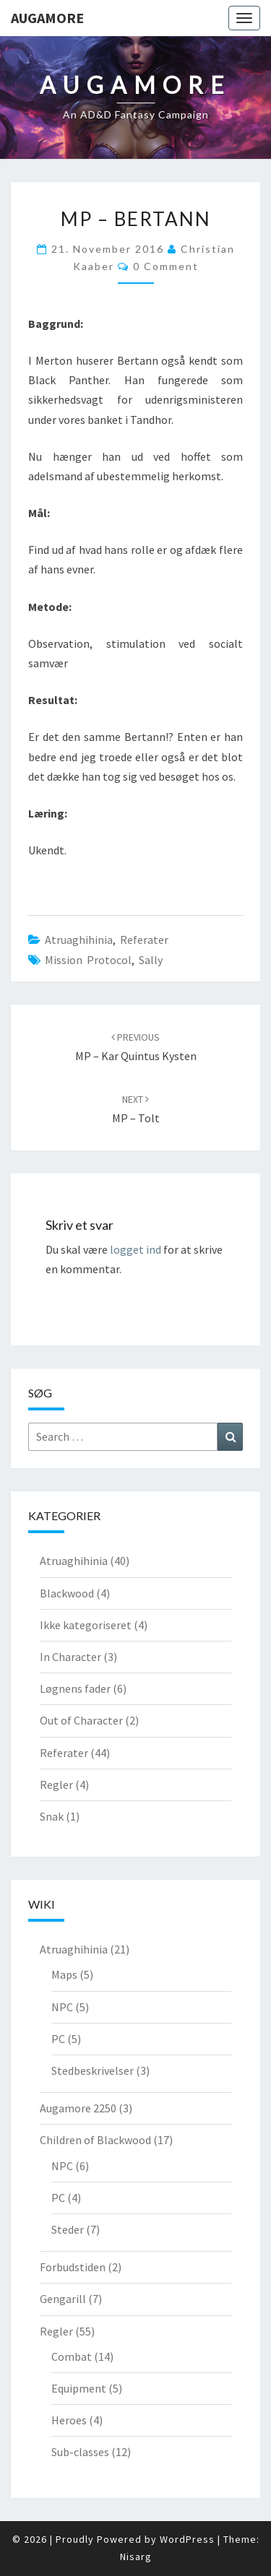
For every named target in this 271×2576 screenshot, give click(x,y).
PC (58, 2038)
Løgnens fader (75, 1688)
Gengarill (63, 2298)
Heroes (69, 2420)
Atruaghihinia (79, 939)
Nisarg (136, 2556)
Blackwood (67, 1593)
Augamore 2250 (78, 2108)
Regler (56, 1784)
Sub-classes (80, 2452)
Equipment (78, 2388)
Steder (67, 2229)
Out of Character (81, 1720)
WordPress (187, 2539)
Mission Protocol (88, 960)
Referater (144, 939)
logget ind (135, 1249)
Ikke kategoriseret (86, 1625)
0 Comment (166, 266)
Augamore (47, 18)
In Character (70, 1656)
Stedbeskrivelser (92, 2070)
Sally (151, 960)
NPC (62, 2007)
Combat (71, 2356)
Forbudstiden (73, 2267)
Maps (64, 1974)
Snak (52, 1816)
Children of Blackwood (95, 2140)
